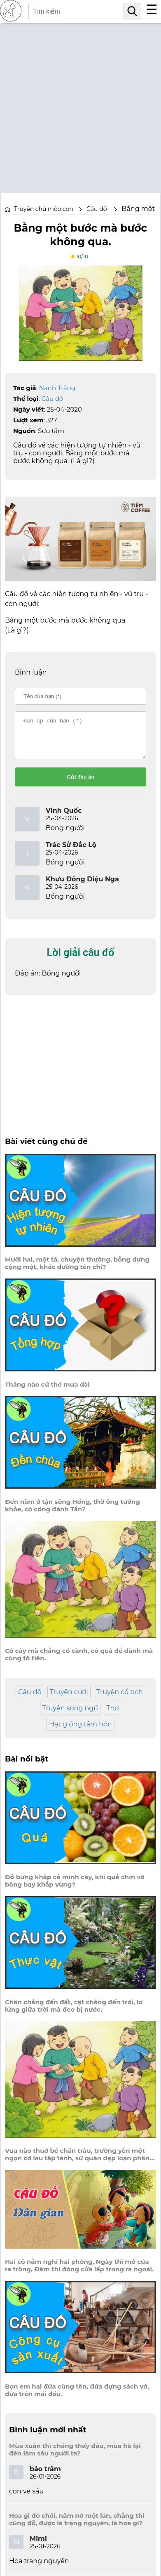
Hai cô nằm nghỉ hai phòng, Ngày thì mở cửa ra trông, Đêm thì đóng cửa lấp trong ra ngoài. (79, 2273)
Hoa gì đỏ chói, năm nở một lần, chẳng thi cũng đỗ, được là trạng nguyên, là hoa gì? (77, 2526)
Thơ (112, 1715)
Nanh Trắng (57, 388)
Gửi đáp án (80, 784)
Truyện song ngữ (70, 1715)
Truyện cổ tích (119, 1699)
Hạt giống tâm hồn (80, 1731)
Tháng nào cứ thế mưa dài (47, 1392)
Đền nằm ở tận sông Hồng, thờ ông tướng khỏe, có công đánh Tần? (72, 1513)
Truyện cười (69, 1699)
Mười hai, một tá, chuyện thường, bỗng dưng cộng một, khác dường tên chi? (77, 1270)
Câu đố (52, 398)
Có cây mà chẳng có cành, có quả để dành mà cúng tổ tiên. (79, 1662)
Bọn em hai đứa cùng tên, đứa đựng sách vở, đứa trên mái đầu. (77, 2397)
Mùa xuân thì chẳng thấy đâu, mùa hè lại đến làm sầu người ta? (75, 2457)
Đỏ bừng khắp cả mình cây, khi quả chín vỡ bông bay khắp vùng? (75, 1888)
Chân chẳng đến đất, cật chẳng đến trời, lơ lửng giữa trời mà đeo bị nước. (73, 2013)
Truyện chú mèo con (43, 209)
